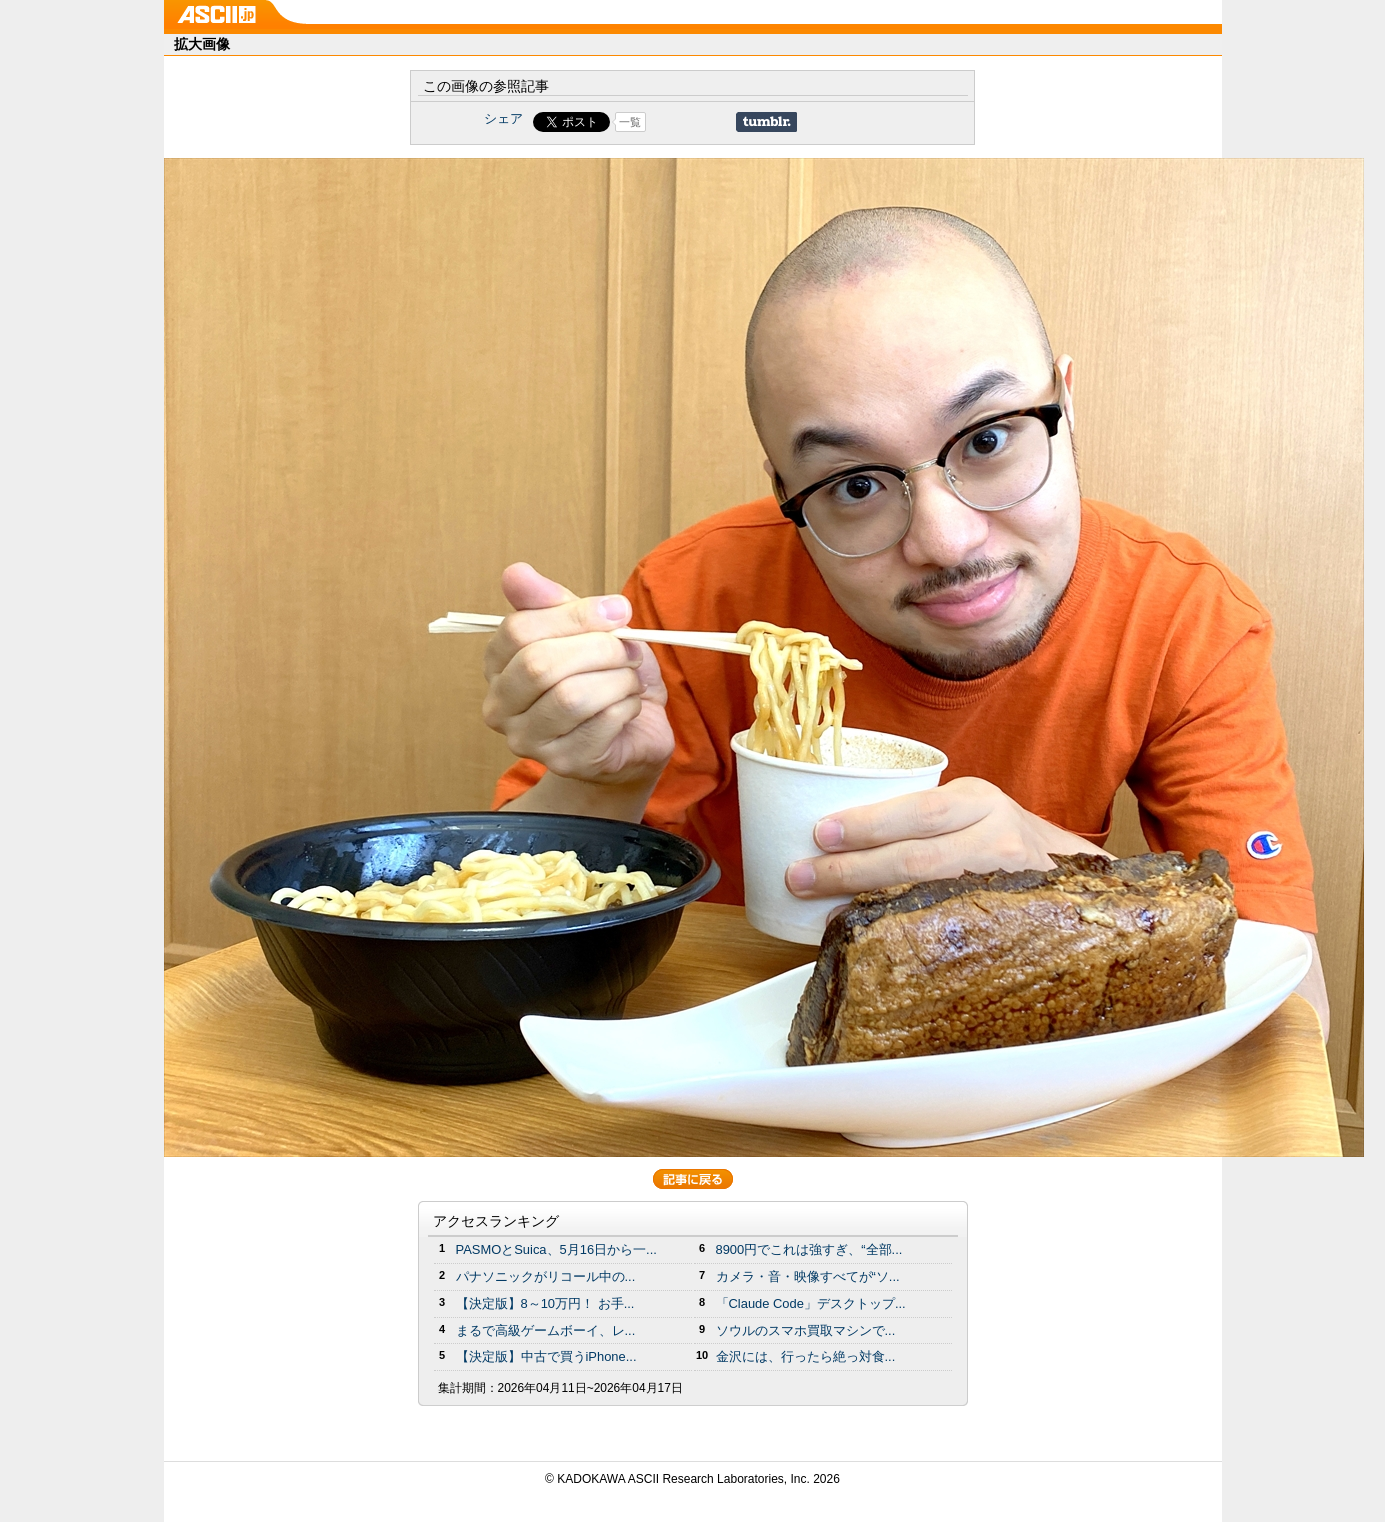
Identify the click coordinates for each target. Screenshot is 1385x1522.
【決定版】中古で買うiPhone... (546, 1356)
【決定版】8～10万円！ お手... (545, 1303)
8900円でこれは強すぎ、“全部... (809, 1249)
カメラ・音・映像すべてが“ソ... (808, 1276)
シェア (503, 118)
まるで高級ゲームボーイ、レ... (546, 1330)
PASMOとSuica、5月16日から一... (556, 1249)
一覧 (630, 122)
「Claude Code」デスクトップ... (811, 1303)
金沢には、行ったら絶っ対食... (806, 1356)
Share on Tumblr (766, 122)
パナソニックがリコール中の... (546, 1276)
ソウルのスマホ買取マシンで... (806, 1330)
